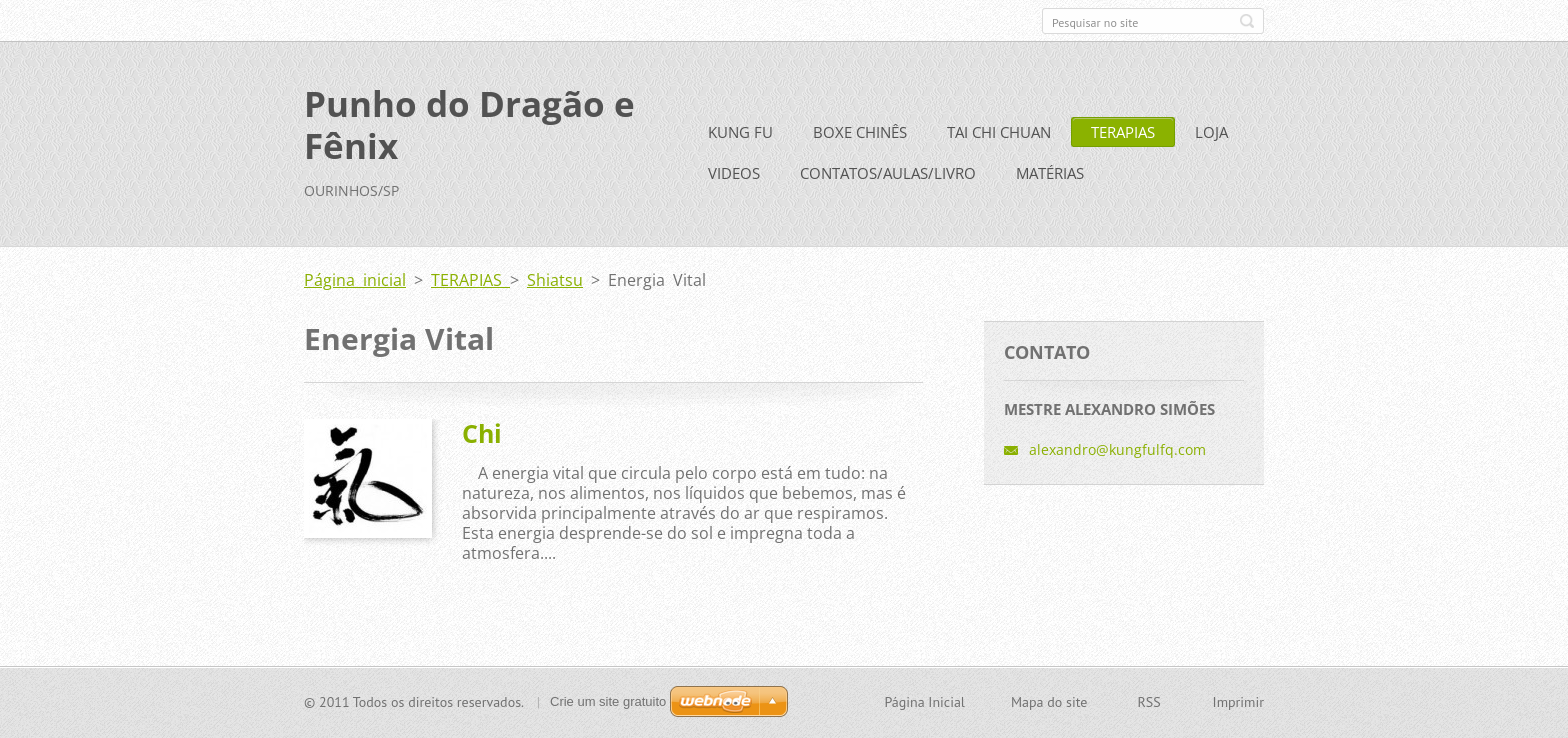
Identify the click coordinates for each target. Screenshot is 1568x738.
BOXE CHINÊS (860, 132)
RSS (1148, 702)
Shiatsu (555, 280)
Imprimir (1238, 702)
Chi (482, 433)
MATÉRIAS (1050, 173)
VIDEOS (734, 173)
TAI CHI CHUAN (999, 132)
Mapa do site (1049, 702)
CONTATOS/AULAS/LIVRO (888, 173)
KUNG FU (740, 132)
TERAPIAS (1123, 132)
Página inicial (355, 280)
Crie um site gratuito (608, 701)
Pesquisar (1247, 21)
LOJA (1211, 132)
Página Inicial (924, 702)
